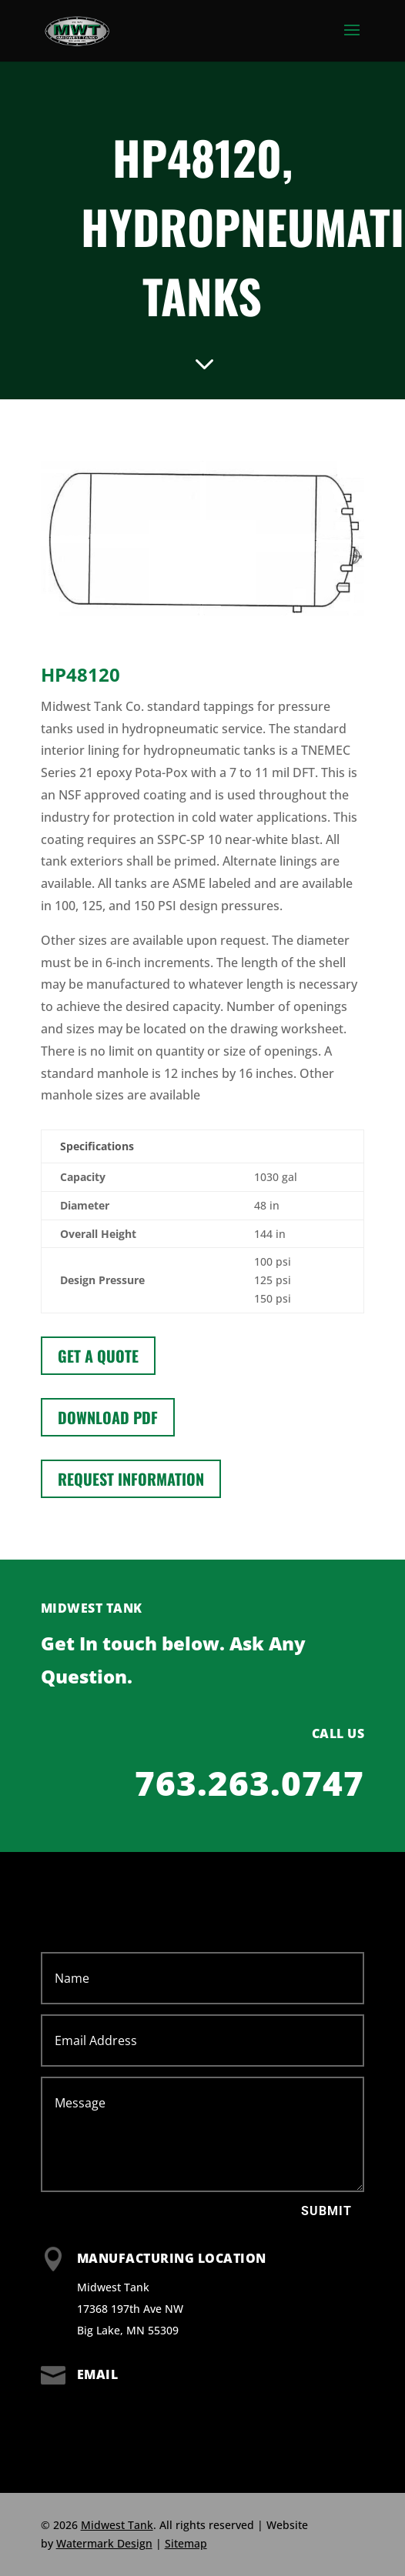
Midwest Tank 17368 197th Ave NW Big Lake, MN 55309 (130, 2308)
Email (98, 2374)
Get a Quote (98, 1355)
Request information (131, 1478)
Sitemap (186, 2543)
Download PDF (108, 1417)
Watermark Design (104, 2543)
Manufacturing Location (171, 2258)
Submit (326, 2211)
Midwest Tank (117, 2525)
